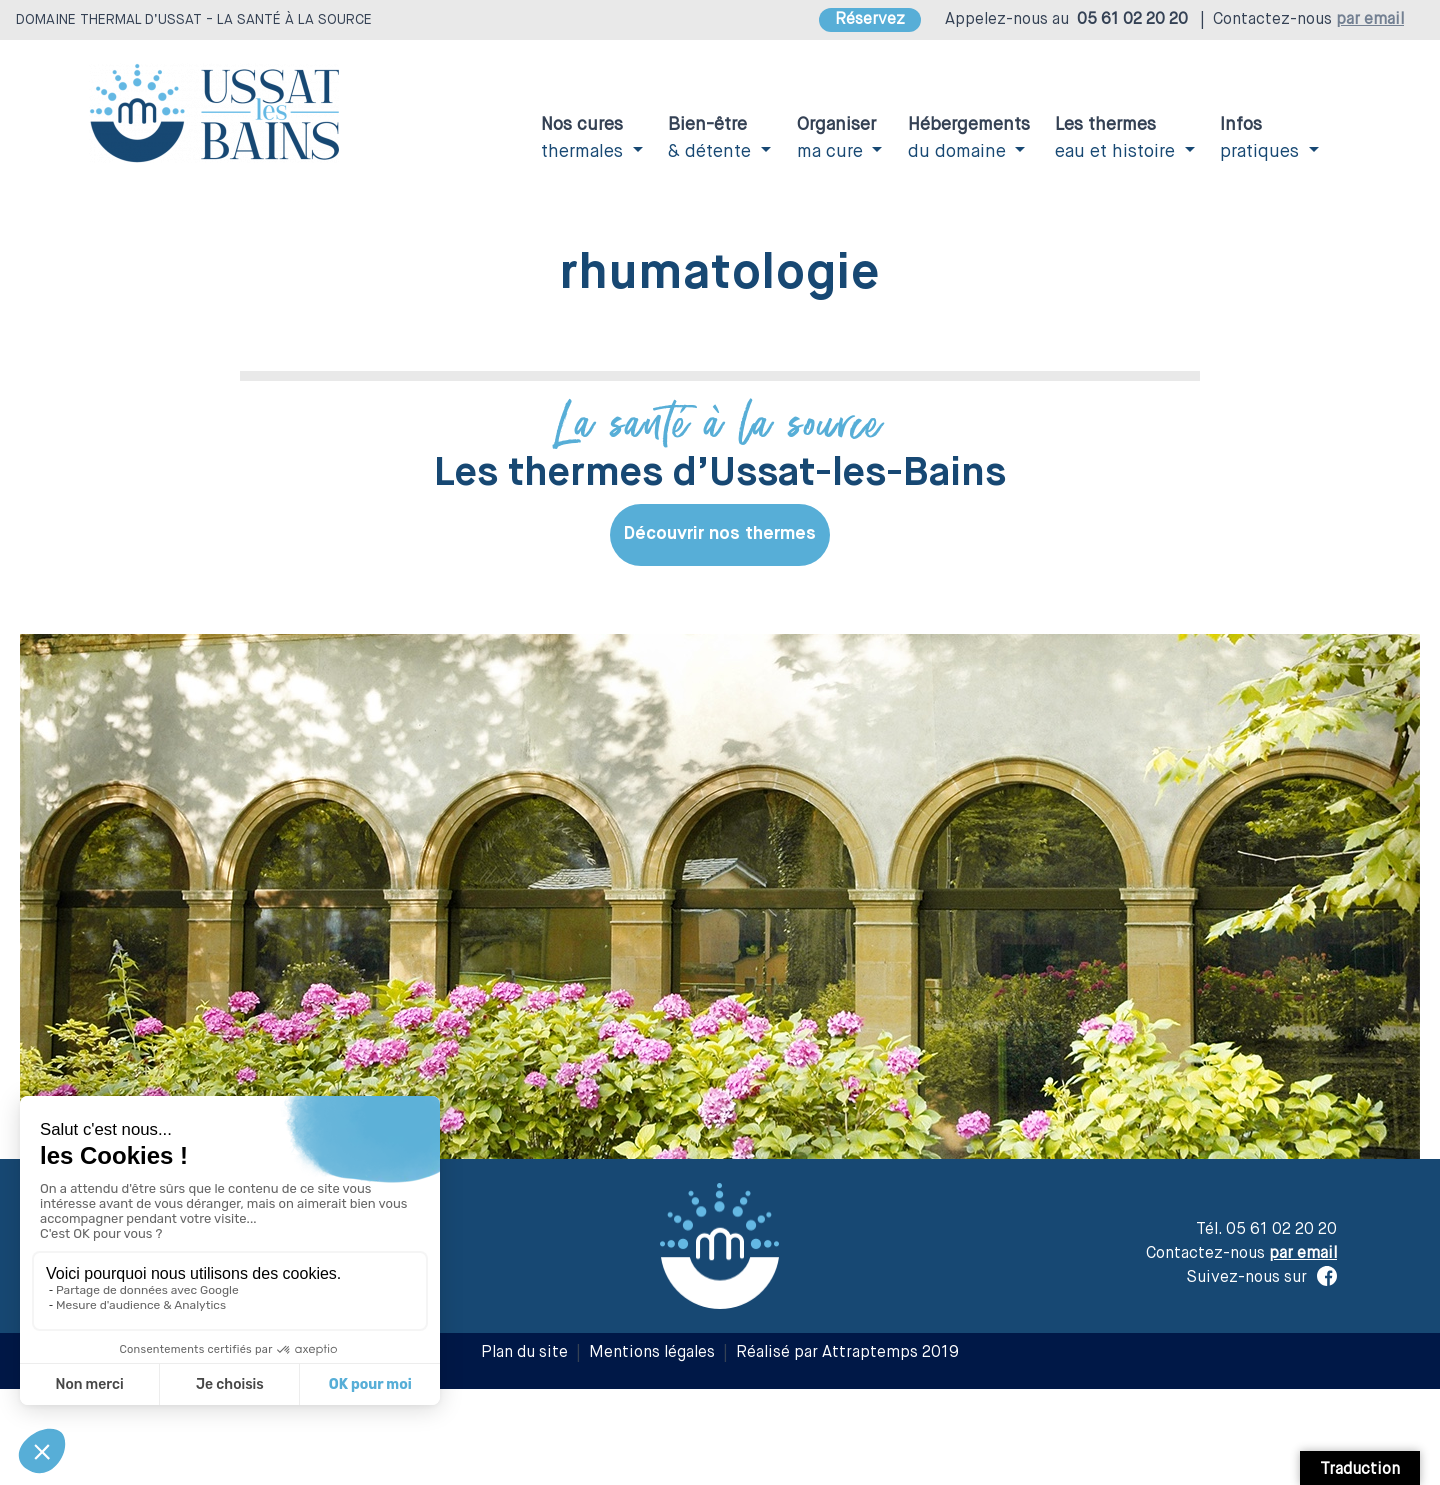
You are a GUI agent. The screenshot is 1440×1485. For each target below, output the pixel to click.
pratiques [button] (1262, 138)
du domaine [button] (969, 138)
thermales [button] (584, 138)
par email (1370, 20)
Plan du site (524, 1353)
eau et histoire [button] (1117, 138)
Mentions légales (652, 1353)
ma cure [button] (836, 138)
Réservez (870, 20)
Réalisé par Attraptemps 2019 (847, 1353)
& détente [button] (712, 138)
